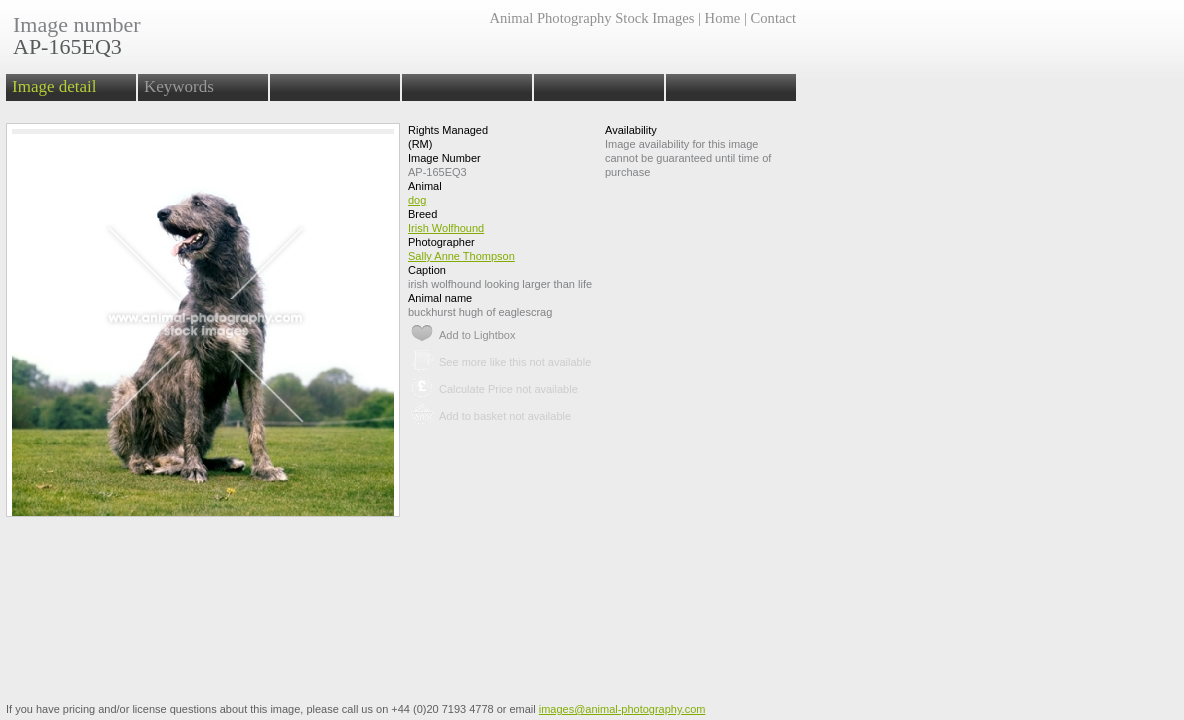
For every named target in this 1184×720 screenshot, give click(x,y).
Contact (773, 18)
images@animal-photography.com (622, 709)
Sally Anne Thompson (461, 256)
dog (417, 200)
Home (723, 18)
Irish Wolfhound (446, 228)
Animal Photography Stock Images (591, 18)
